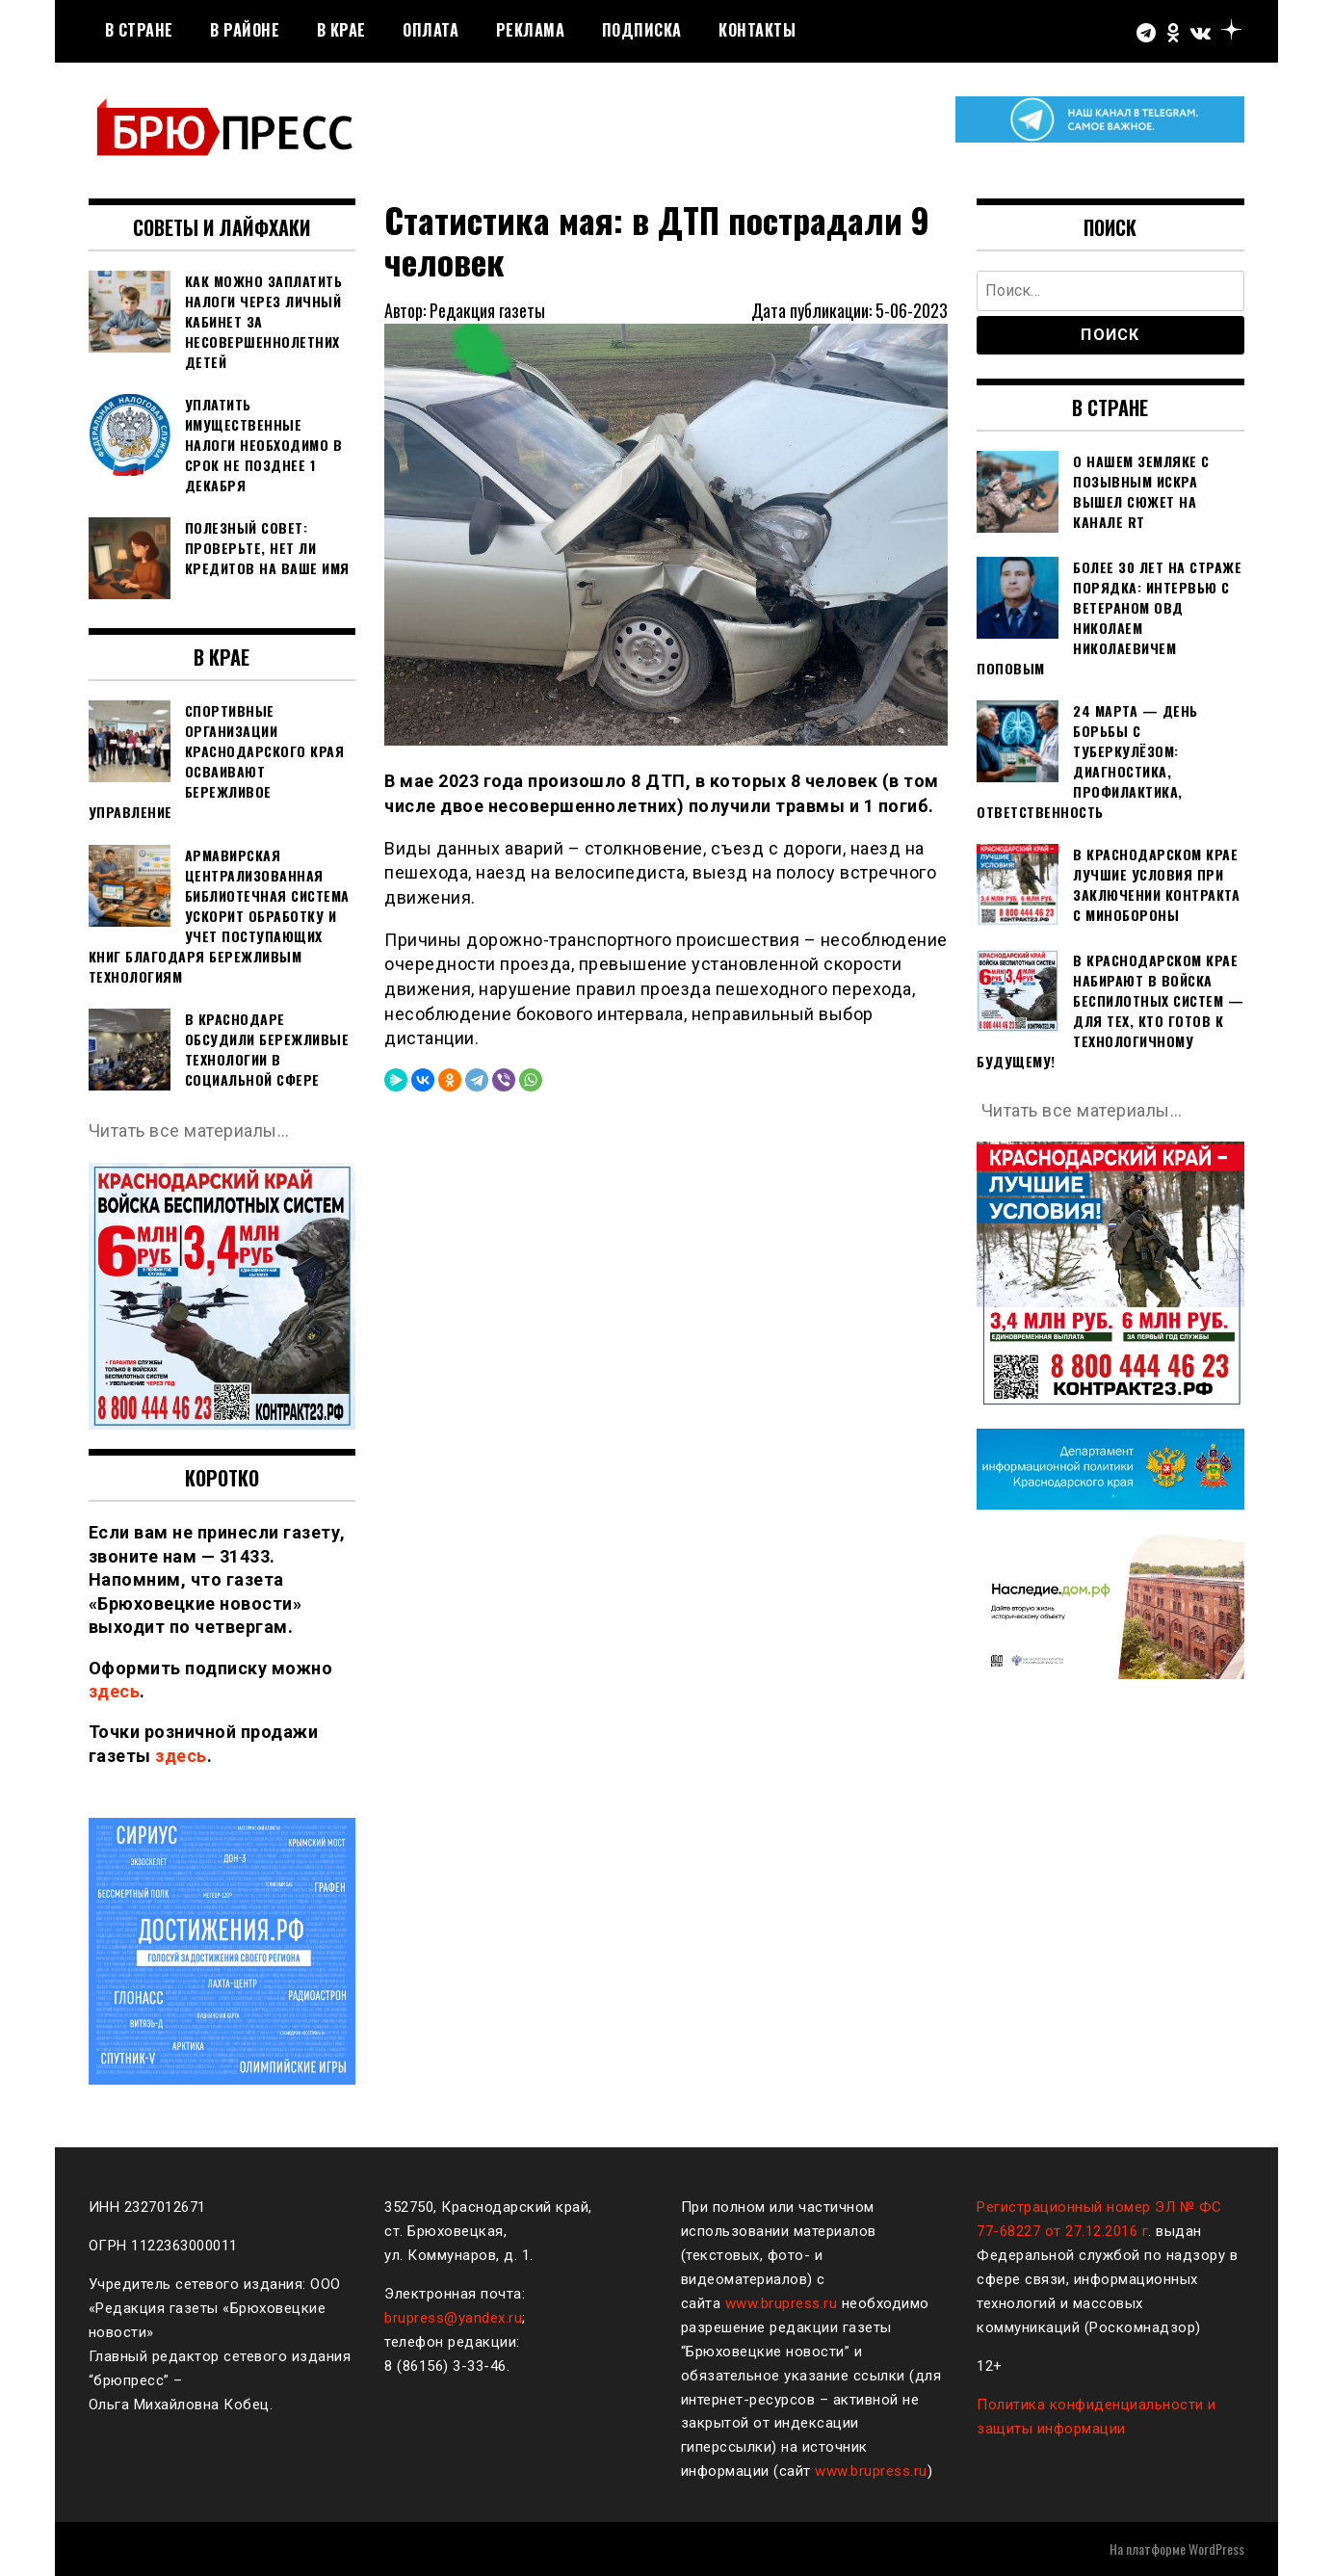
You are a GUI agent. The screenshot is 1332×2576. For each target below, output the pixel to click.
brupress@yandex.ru (453, 2317)
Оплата (430, 29)
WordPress (1216, 2548)
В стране (139, 29)
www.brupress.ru (781, 2303)
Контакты (757, 29)
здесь (115, 1691)
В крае (341, 29)
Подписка (642, 29)
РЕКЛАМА (530, 29)
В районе (244, 29)
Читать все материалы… (189, 1130)
